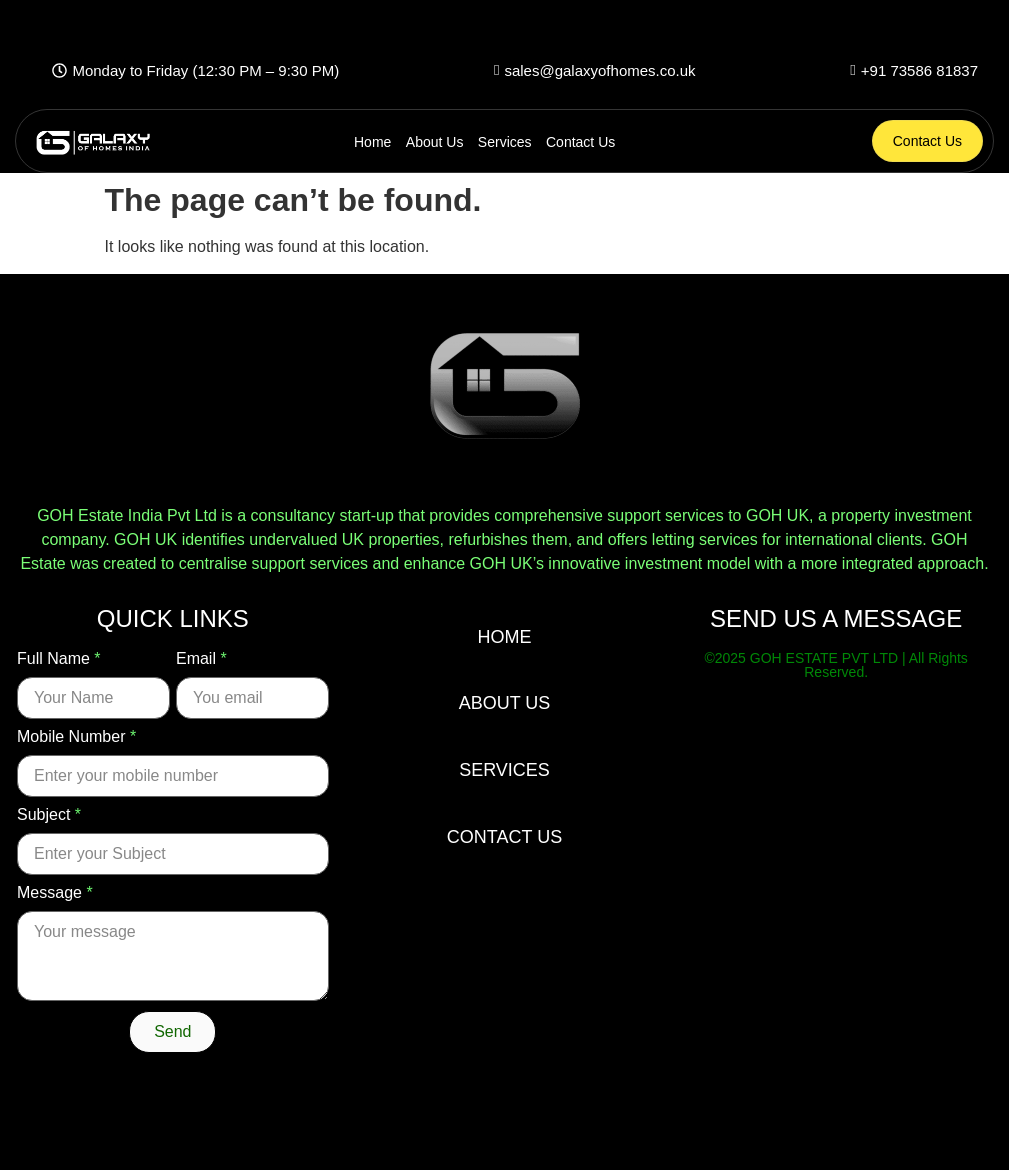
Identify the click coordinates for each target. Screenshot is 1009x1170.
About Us (435, 142)
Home (372, 142)
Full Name (59, 659)
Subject (49, 815)
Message (55, 893)
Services (505, 142)
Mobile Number (76, 737)
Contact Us (580, 142)
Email (201, 659)
